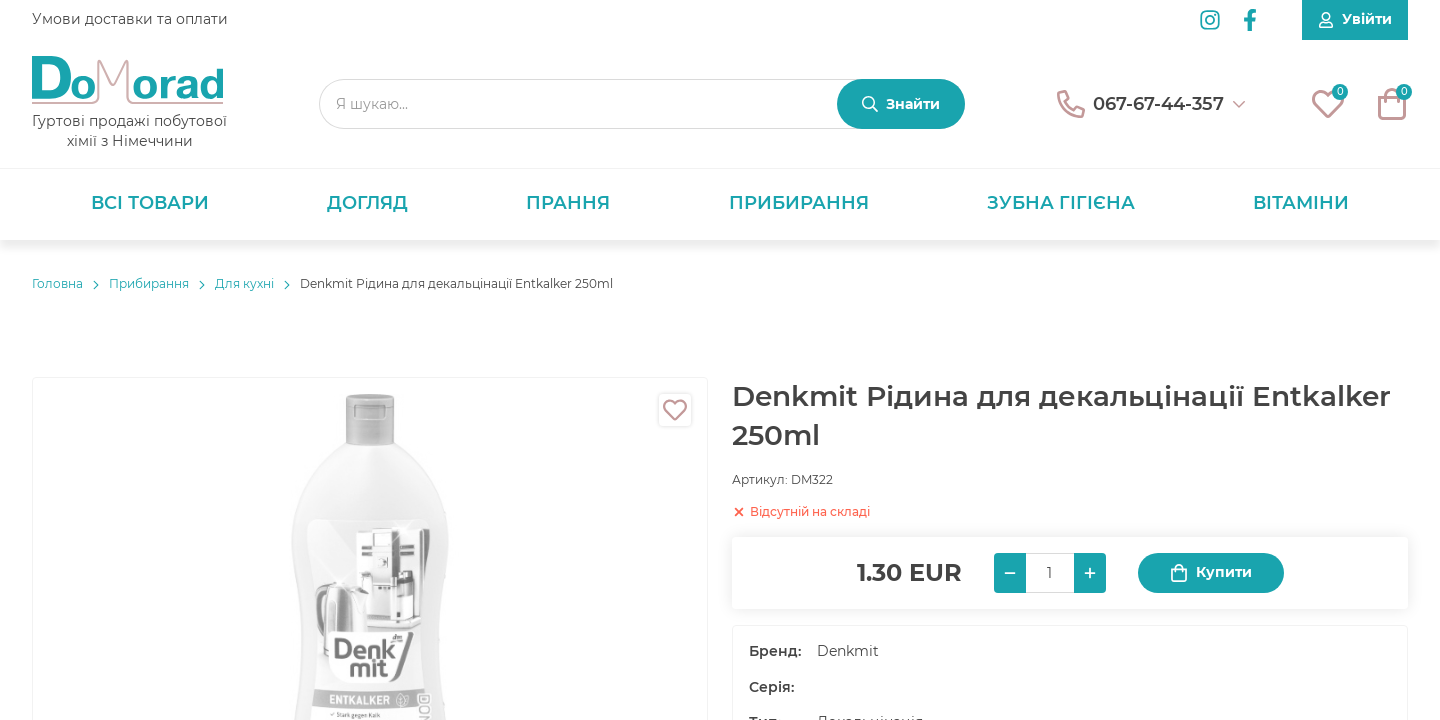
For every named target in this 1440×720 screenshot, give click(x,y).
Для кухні (244, 283)
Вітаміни (1301, 203)
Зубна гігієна (1061, 203)
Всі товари (150, 203)
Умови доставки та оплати (130, 19)
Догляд (367, 203)
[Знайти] (901, 104)
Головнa (57, 283)
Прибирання (799, 203)
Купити (1211, 572)
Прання (568, 203)
